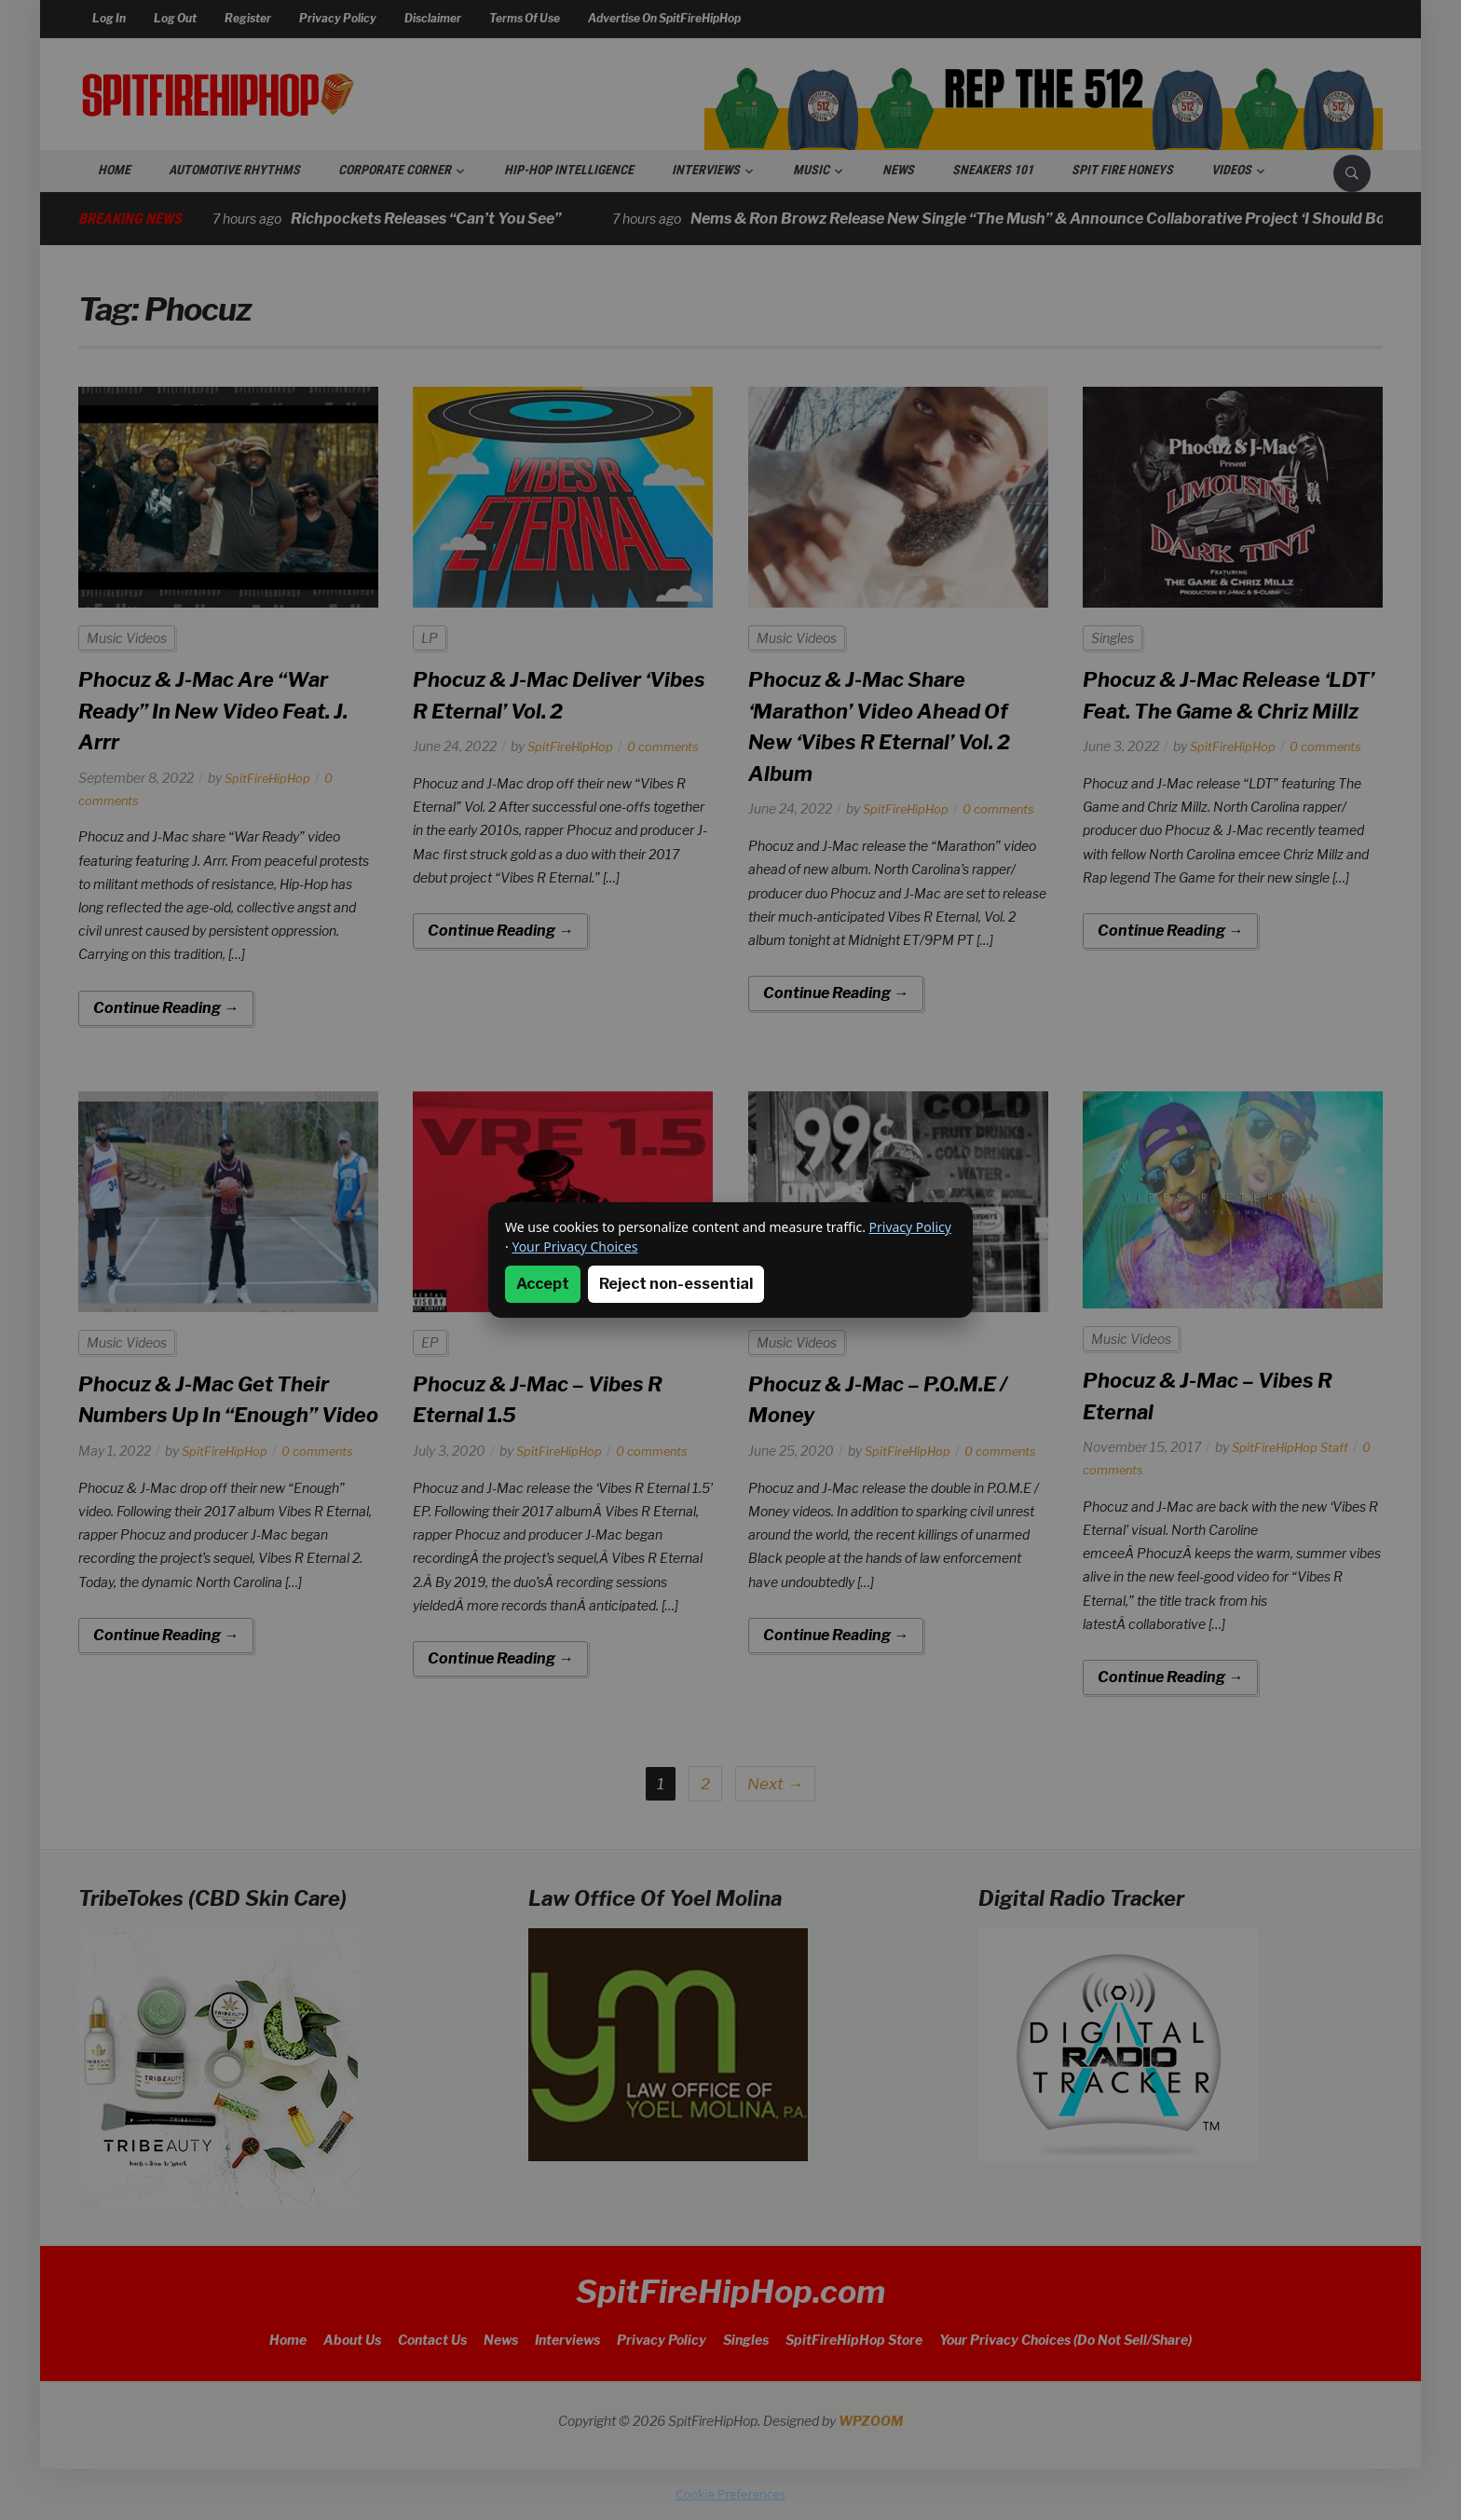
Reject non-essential (676, 1284)
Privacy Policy (910, 1227)
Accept (542, 1284)
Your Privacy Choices (574, 1246)
